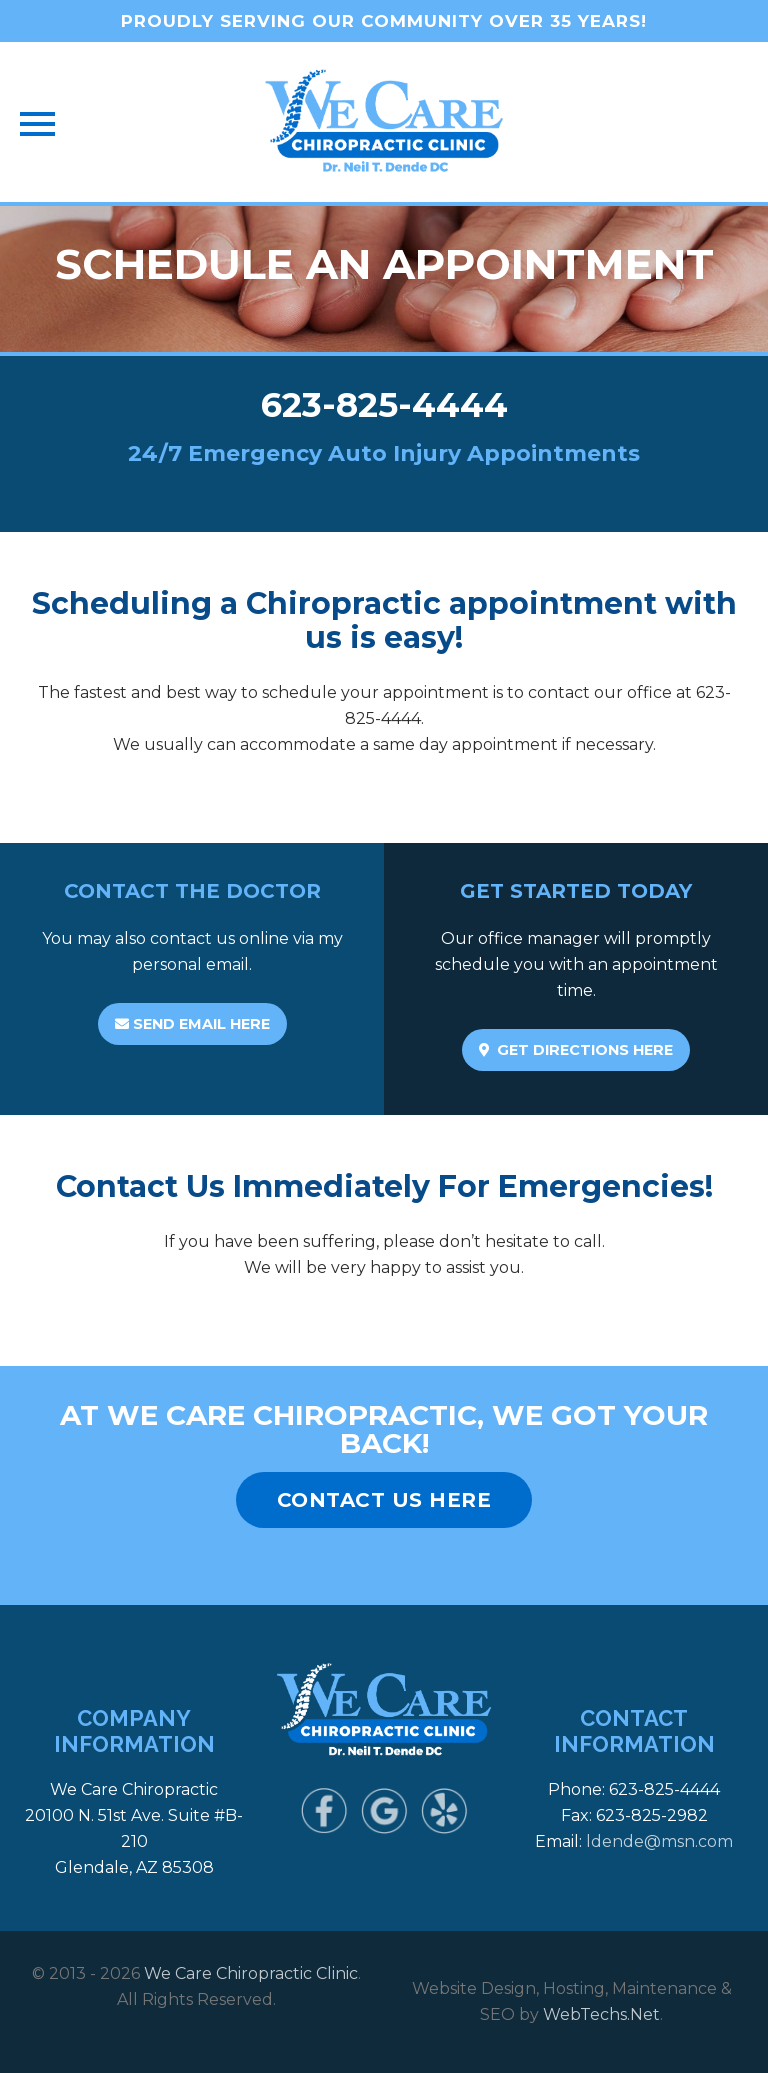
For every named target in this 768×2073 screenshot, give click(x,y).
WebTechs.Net (601, 2014)
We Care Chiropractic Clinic (251, 1973)
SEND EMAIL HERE (192, 1024)
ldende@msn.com (659, 1841)
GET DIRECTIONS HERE (576, 1050)
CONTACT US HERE (384, 1500)
